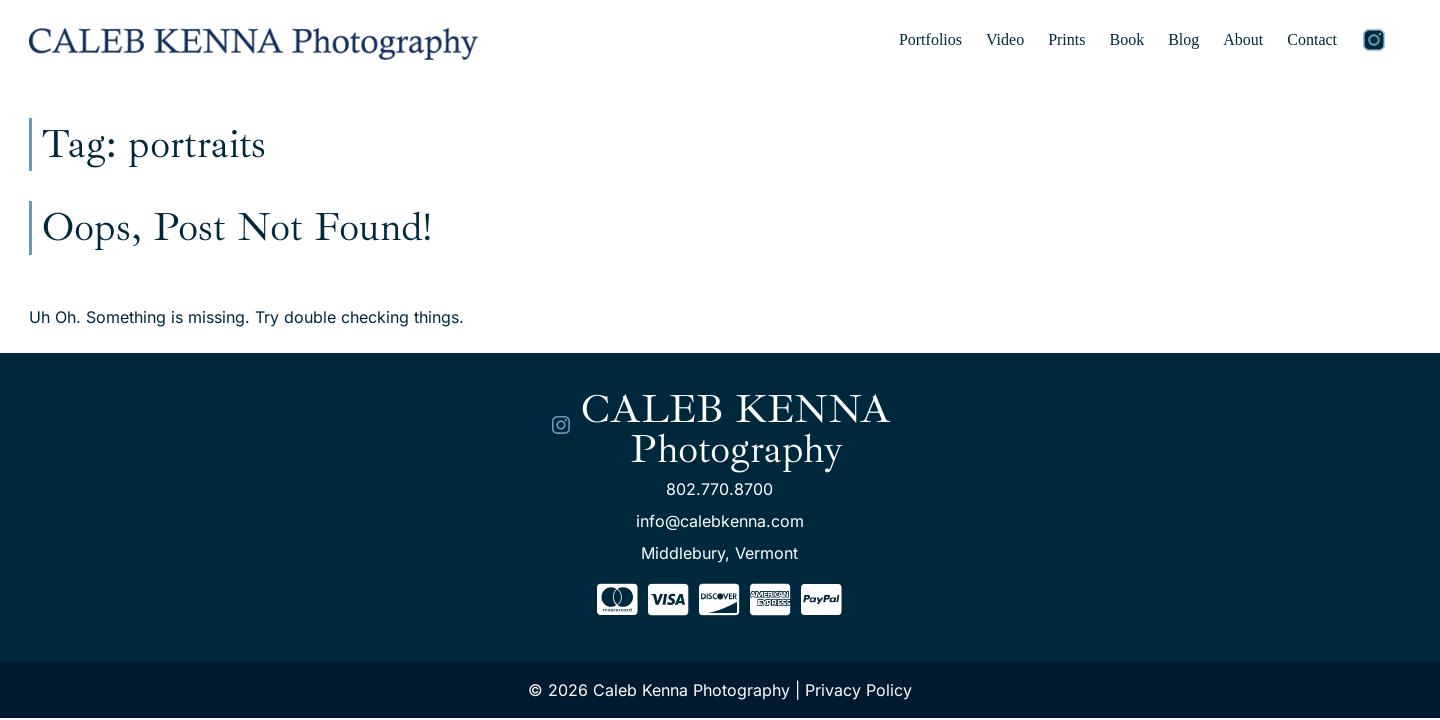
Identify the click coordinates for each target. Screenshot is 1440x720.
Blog (1183, 39)
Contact (1312, 39)
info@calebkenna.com (720, 521)
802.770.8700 (719, 489)
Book (1126, 39)
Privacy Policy (858, 690)
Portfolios (930, 39)
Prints (1066, 39)
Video (1005, 39)
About (1243, 39)
